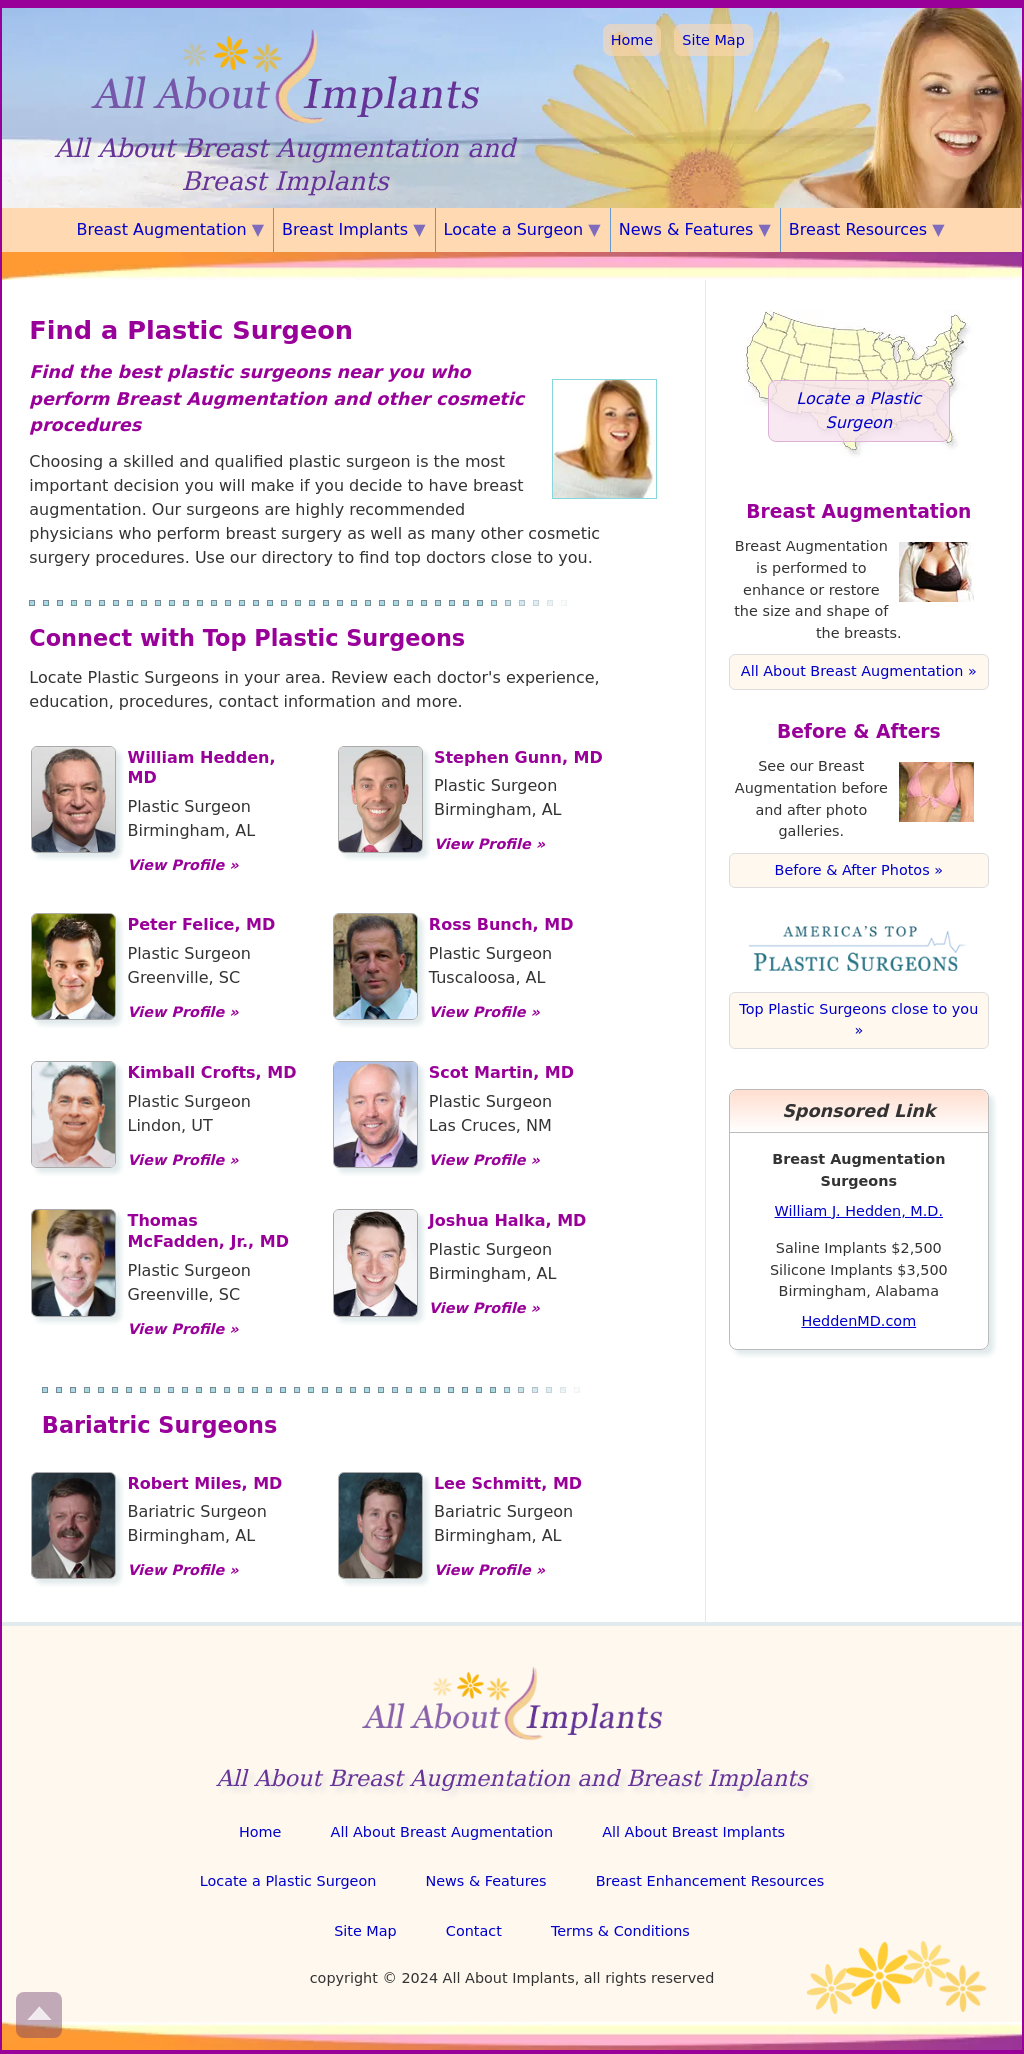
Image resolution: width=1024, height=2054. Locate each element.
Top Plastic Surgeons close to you (858, 1009)
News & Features (485, 1881)
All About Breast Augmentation (852, 671)
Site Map (713, 40)
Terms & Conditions (620, 1931)
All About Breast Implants (693, 1832)
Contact (474, 1931)
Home (632, 40)
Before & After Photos (852, 870)
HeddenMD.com (858, 1321)
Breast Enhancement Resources (710, 1881)
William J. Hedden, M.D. (859, 1211)
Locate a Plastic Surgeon (288, 1881)
